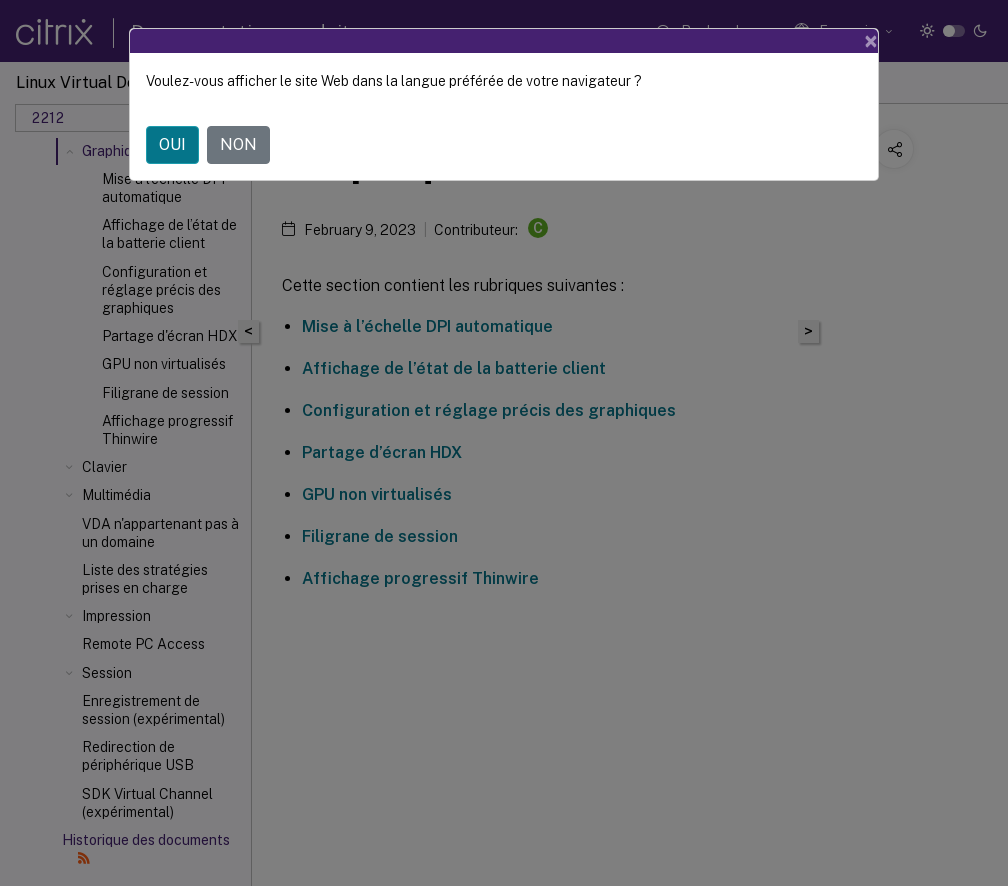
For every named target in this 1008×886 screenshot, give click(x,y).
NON (238, 144)
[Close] (871, 41)
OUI (172, 144)
